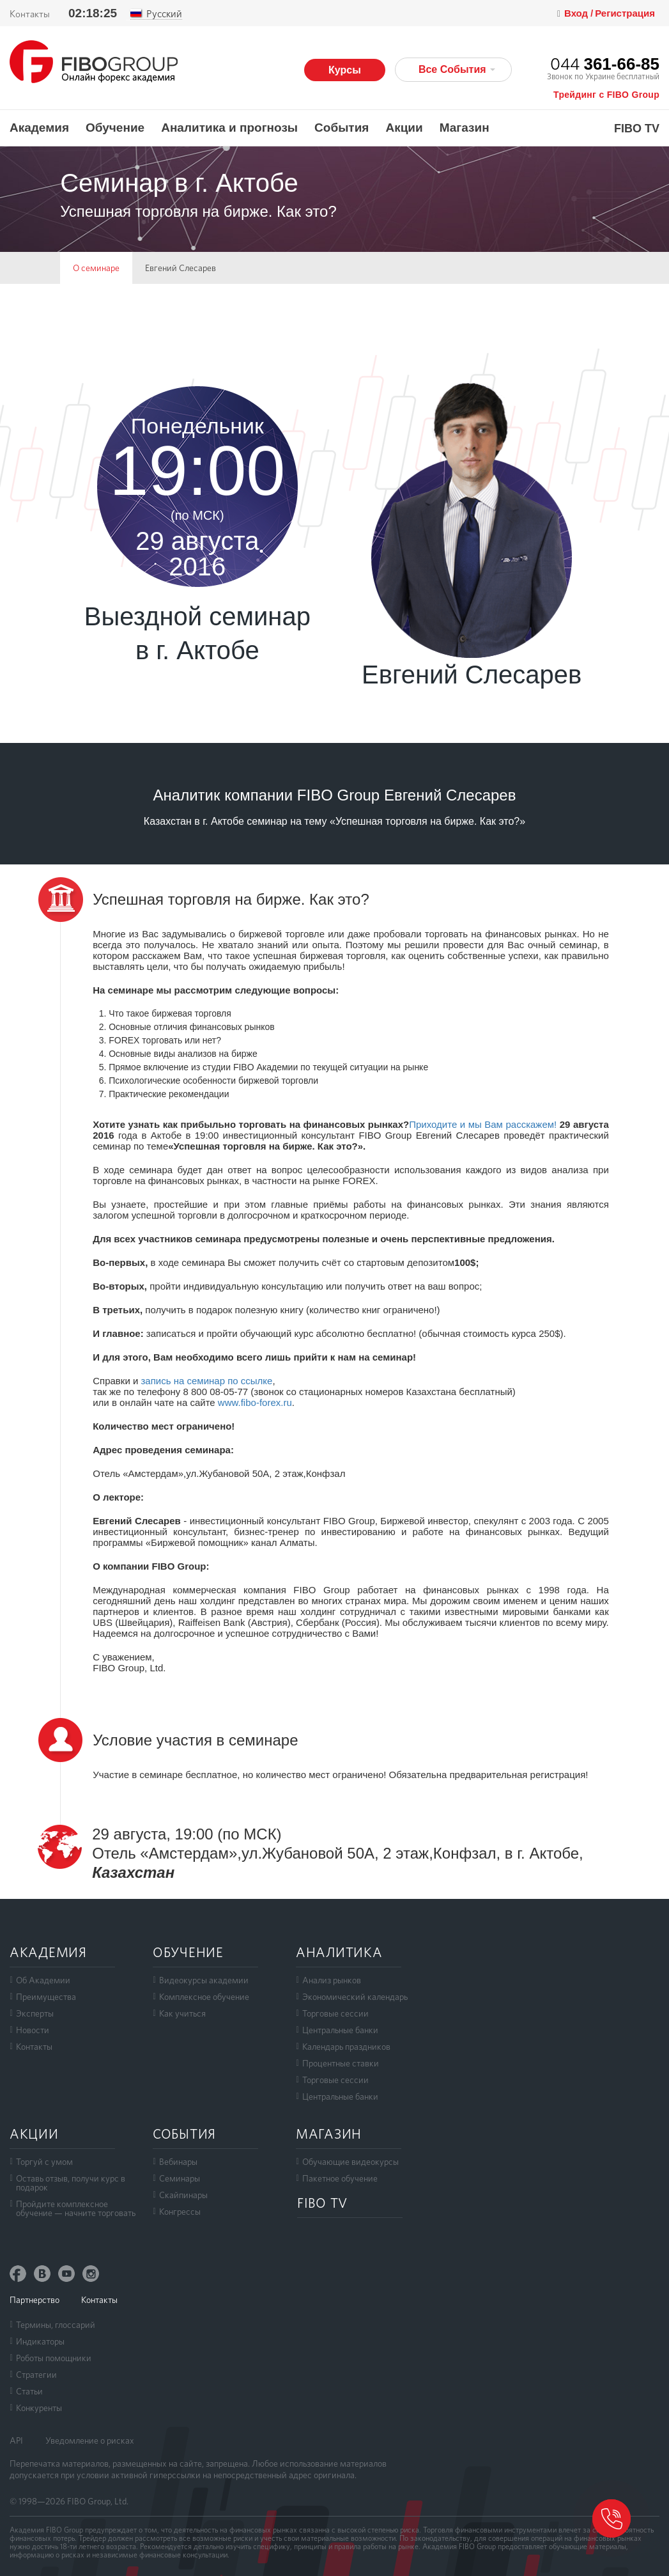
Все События (457, 69)
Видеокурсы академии (204, 1980)
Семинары (179, 2178)
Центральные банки (340, 2030)
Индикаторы (40, 2341)
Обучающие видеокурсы (350, 2162)
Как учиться (182, 2013)
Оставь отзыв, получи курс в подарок (70, 2182)
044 (604, 64)
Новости (32, 2030)
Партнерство (34, 2300)
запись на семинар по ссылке (206, 1380)
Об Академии (43, 1980)
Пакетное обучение (340, 2178)
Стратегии (36, 2374)
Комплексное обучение (204, 1997)
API (16, 2440)
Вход (577, 13)
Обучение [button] (115, 127)
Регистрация (625, 13)
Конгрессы (180, 2211)
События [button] (341, 127)
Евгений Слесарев (180, 268)
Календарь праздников (346, 2046)
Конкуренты (39, 2408)
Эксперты (35, 2013)
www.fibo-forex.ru (255, 1402)
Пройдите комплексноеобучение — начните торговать (75, 2208)
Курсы (344, 70)
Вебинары (178, 2162)
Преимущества (46, 1997)
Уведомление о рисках (89, 2440)
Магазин (464, 127)
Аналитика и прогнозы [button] (229, 127)
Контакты (30, 14)
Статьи (29, 2391)
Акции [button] (403, 127)
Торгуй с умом (44, 2162)
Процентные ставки (340, 2063)
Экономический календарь (355, 1997)
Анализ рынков (331, 1980)
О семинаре (96, 268)
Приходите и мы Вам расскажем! (483, 1124)
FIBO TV (636, 129)
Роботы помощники (53, 2358)
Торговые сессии (335, 2013)
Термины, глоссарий (55, 2325)
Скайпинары (183, 2195)
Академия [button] (39, 127)
